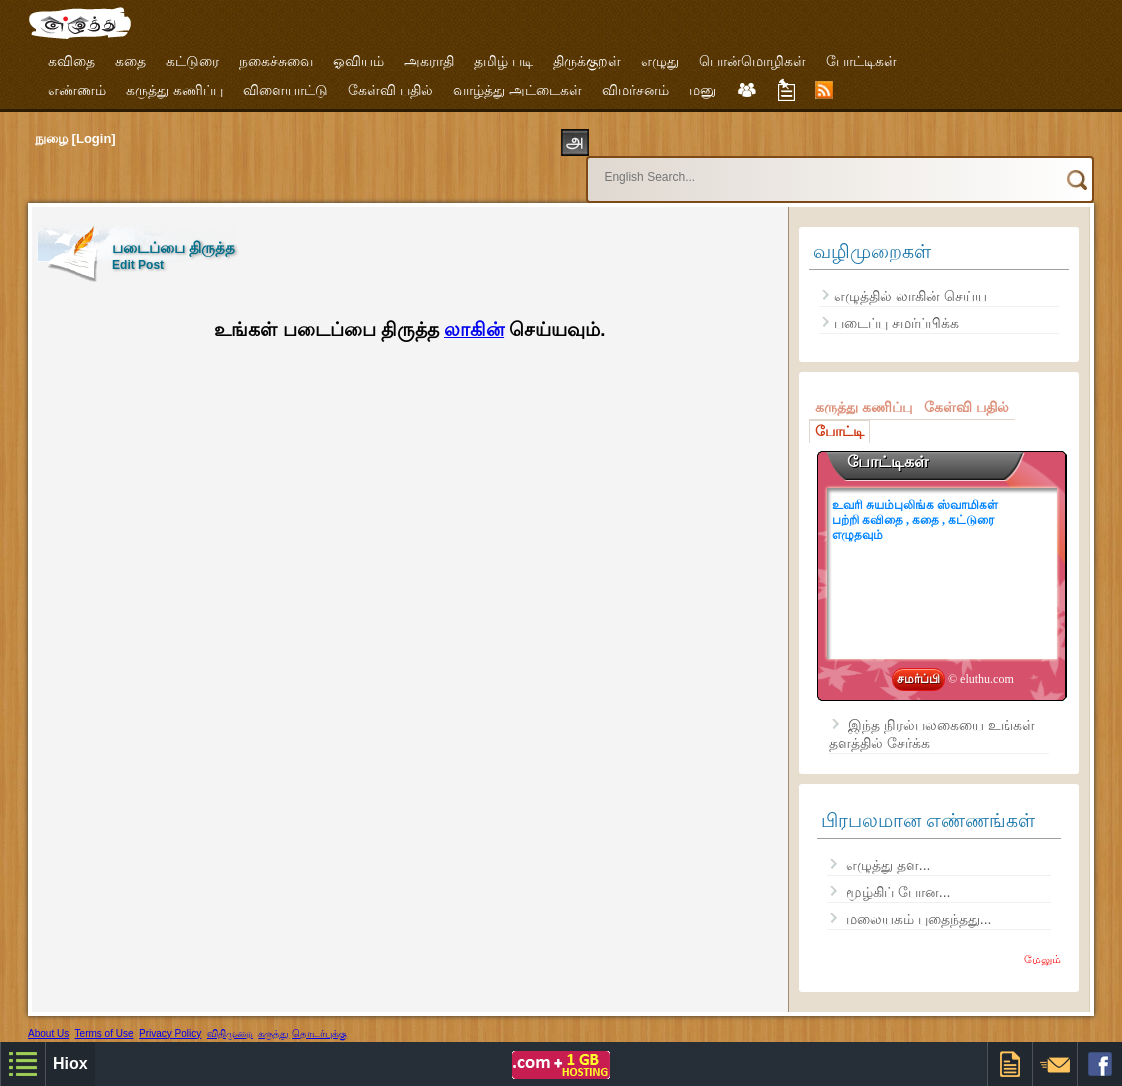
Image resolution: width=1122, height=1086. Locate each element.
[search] (802, 168)
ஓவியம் (358, 61)
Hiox (119, 1031)
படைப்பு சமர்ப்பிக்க (896, 305)
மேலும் (1042, 941)
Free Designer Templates (287, 1031)
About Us (48, 1015)
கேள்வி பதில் (390, 90)
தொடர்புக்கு (319, 1015)
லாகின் (474, 311)
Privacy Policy (170, 1015)
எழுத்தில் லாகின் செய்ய (910, 278)
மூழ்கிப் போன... (898, 874)
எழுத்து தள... (888, 847)
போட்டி (839, 413)
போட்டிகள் (861, 61)
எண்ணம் (77, 90)
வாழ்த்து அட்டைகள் (517, 90)
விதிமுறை (230, 1015)
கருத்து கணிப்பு (174, 90)
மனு (702, 90)
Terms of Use (104, 1015)
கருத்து (273, 1015)
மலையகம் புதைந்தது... (919, 901)
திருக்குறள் (587, 61)
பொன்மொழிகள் (752, 61)
